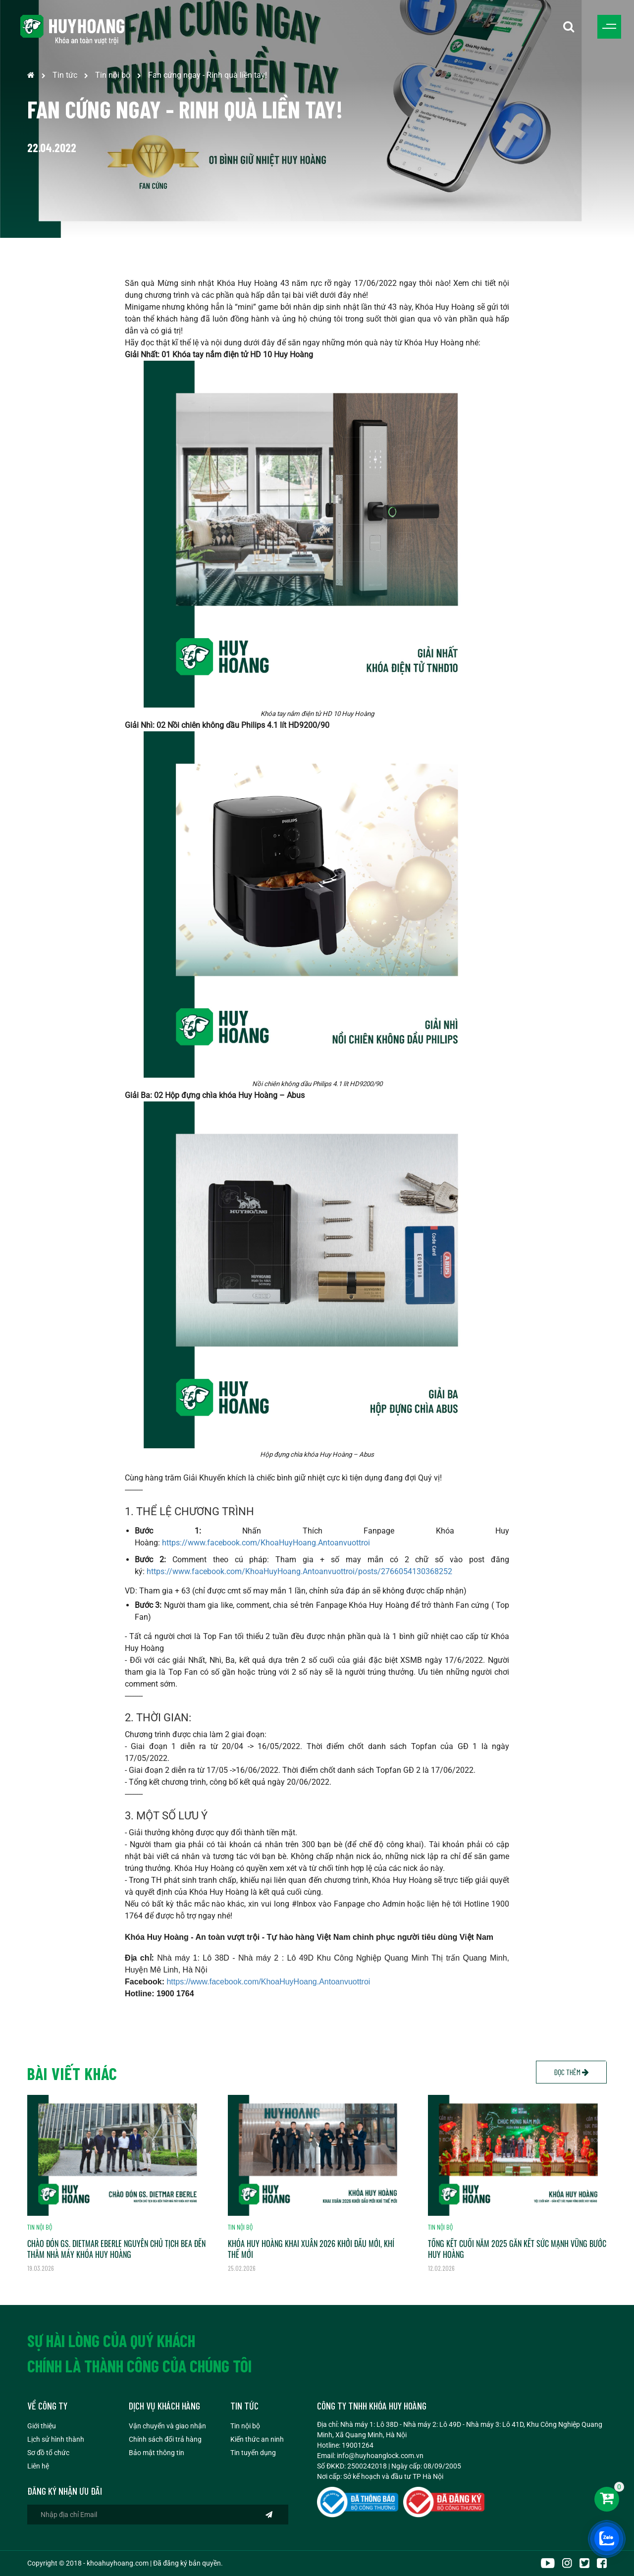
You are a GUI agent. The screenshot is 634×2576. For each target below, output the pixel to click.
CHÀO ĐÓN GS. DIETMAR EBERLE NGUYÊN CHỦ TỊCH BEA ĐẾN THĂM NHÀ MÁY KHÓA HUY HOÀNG (116, 2249)
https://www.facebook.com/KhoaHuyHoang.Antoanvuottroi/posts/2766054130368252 (299, 1571)
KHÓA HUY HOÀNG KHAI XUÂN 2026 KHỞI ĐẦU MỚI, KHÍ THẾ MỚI (311, 2249)
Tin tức (65, 75)
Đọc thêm (571, 2072)
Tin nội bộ (112, 75)
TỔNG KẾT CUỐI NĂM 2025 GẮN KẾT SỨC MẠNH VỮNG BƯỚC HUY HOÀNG (517, 2249)
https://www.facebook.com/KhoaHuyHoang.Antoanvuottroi (266, 1542)
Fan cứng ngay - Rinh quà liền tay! (207, 75)
